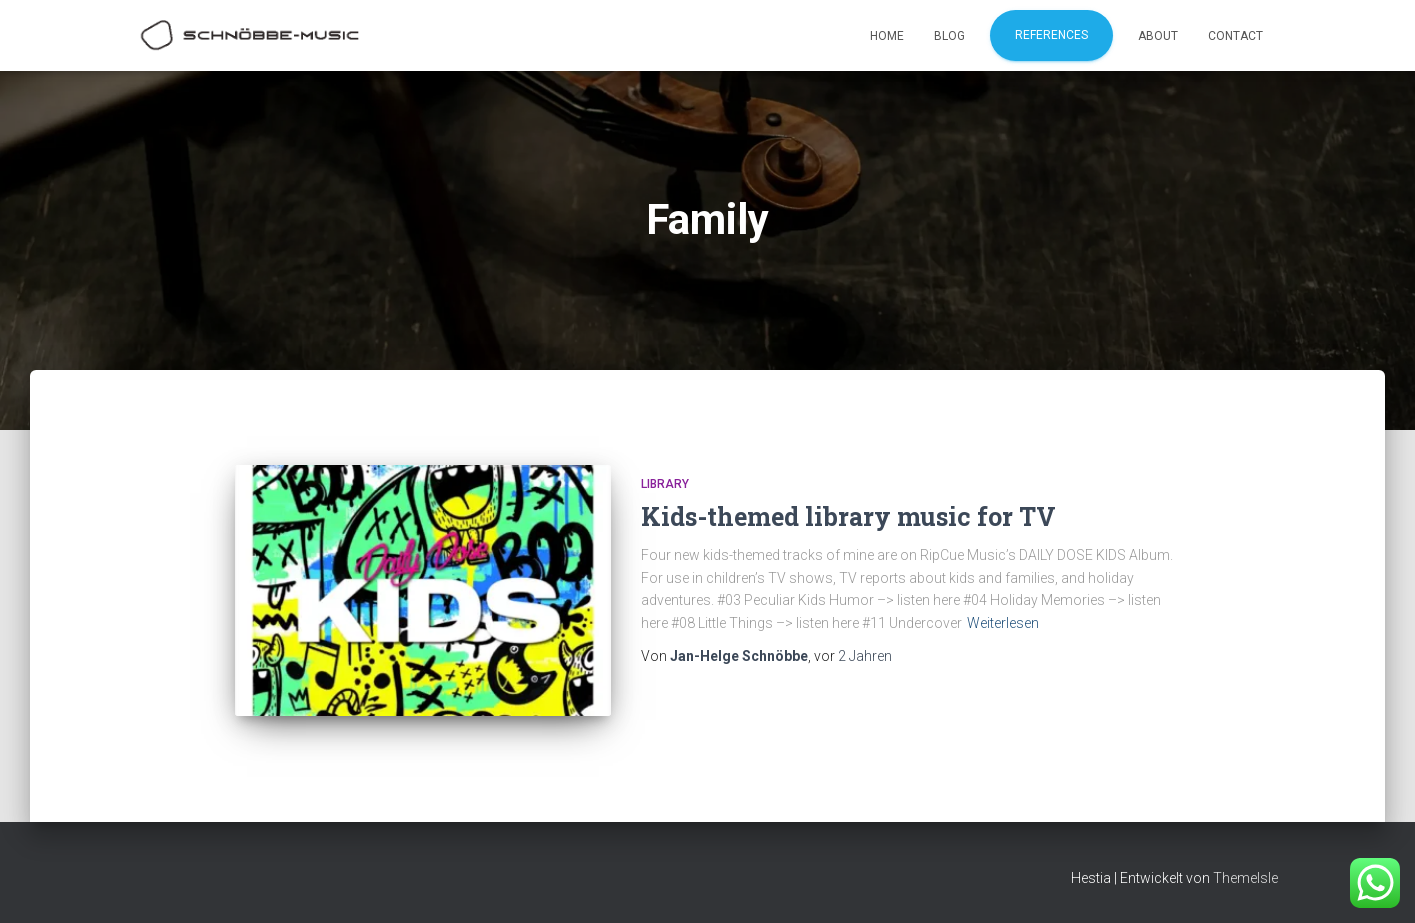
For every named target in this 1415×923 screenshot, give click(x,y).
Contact (1235, 36)
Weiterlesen (1003, 623)
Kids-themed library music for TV (848, 516)
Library (665, 484)
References (1051, 35)
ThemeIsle (1245, 878)
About (1158, 36)
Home (887, 36)
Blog (949, 36)
